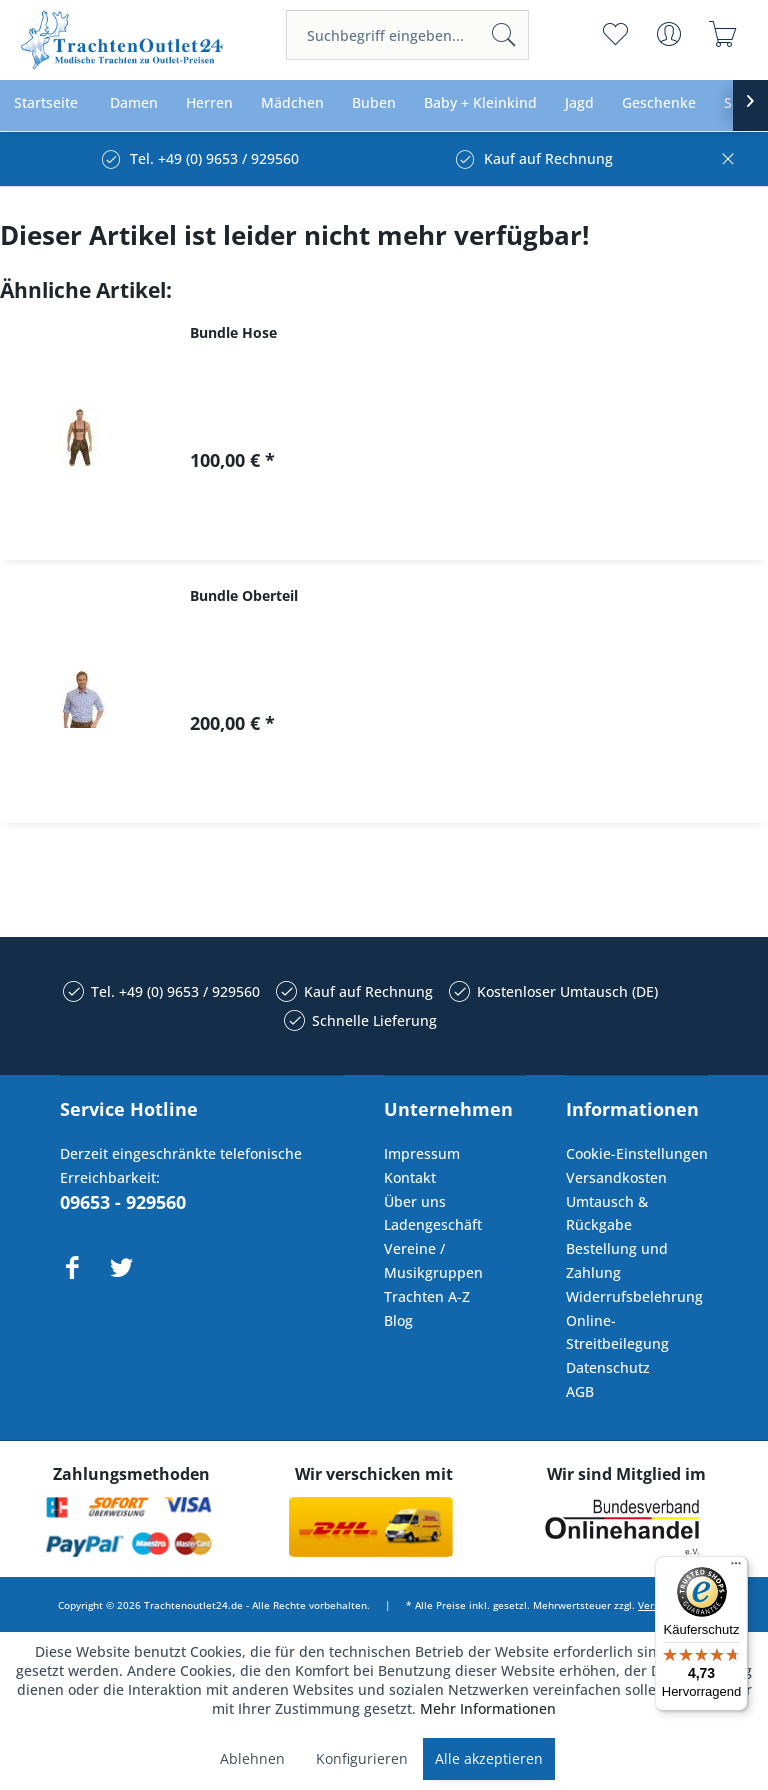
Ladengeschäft (433, 1224)
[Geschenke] (659, 103)
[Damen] (134, 103)
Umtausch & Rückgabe (607, 1213)
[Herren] (209, 103)
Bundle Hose (233, 332)
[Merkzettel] (615, 34)
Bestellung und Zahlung (617, 1260)
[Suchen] (504, 35)
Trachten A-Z (427, 1296)
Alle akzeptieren (489, 1758)
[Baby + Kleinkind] (480, 103)
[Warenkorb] (723, 34)
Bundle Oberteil (244, 595)
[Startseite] (46, 103)
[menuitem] (407, 35)
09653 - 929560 (123, 1202)
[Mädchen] (292, 103)
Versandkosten (616, 1177)
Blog (398, 1320)
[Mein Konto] (669, 34)
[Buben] (374, 103)
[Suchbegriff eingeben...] (407, 35)
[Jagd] (579, 103)
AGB (580, 1391)
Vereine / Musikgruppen (433, 1260)
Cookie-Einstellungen (637, 1153)
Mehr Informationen (488, 1708)
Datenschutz (608, 1367)
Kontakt (410, 1177)
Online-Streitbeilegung (617, 1332)
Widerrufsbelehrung (634, 1296)
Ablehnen (252, 1758)
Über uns (415, 1201)
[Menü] (736, 1568)
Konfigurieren (362, 1758)
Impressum (422, 1153)
